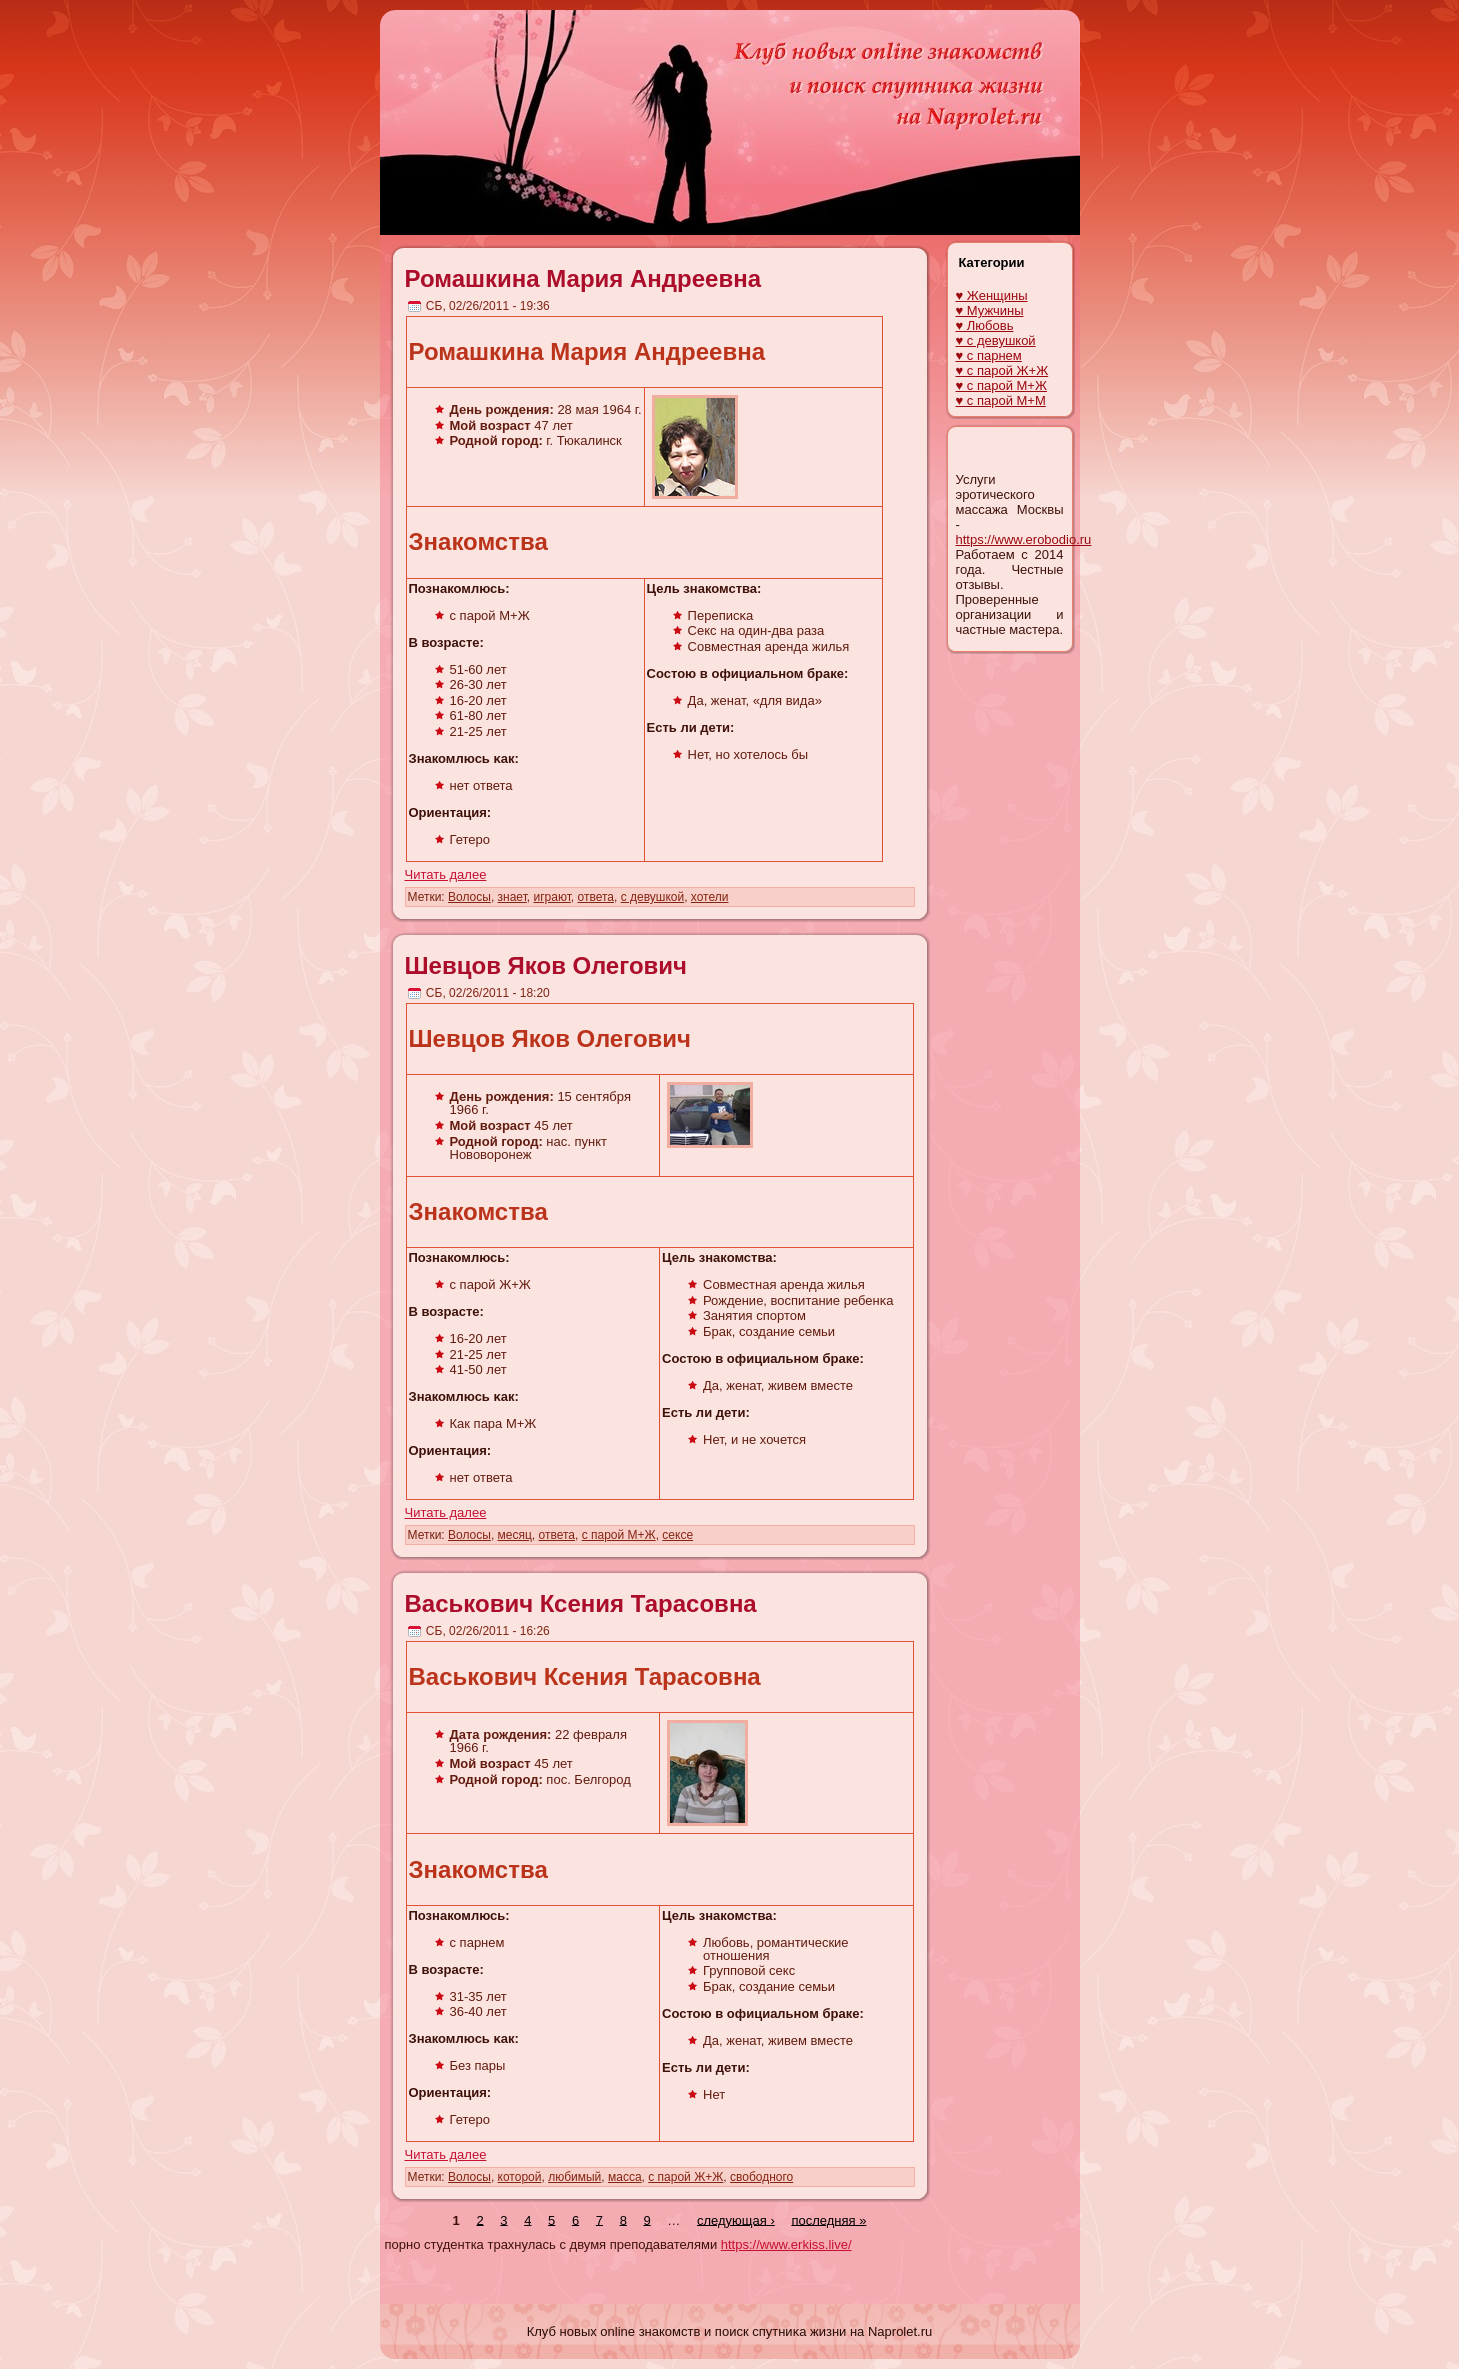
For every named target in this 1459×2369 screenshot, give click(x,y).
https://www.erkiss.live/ (786, 2244)
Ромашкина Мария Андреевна (583, 278)
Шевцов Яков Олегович (546, 965)
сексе (677, 1535)
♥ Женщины (992, 295)
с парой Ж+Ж (685, 2177)
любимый (574, 2177)
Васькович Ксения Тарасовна (581, 1603)
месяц (515, 1535)
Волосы (469, 897)
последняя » (828, 2219)
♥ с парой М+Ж (1001, 385)
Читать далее (446, 874)
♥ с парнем (989, 355)
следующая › (736, 2219)
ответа (596, 897)
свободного (761, 2177)
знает (512, 897)
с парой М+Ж (619, 1535)
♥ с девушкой (996, 340)
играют (551, 897)
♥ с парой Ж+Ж (1002, 370)
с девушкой (653, 897)
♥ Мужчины (990, 310)
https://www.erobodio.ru (1024, 539)
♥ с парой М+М (1001, 400)
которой (520, 2177)
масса (625, 2177)
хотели (710, 897)
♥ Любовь (985, 325)
